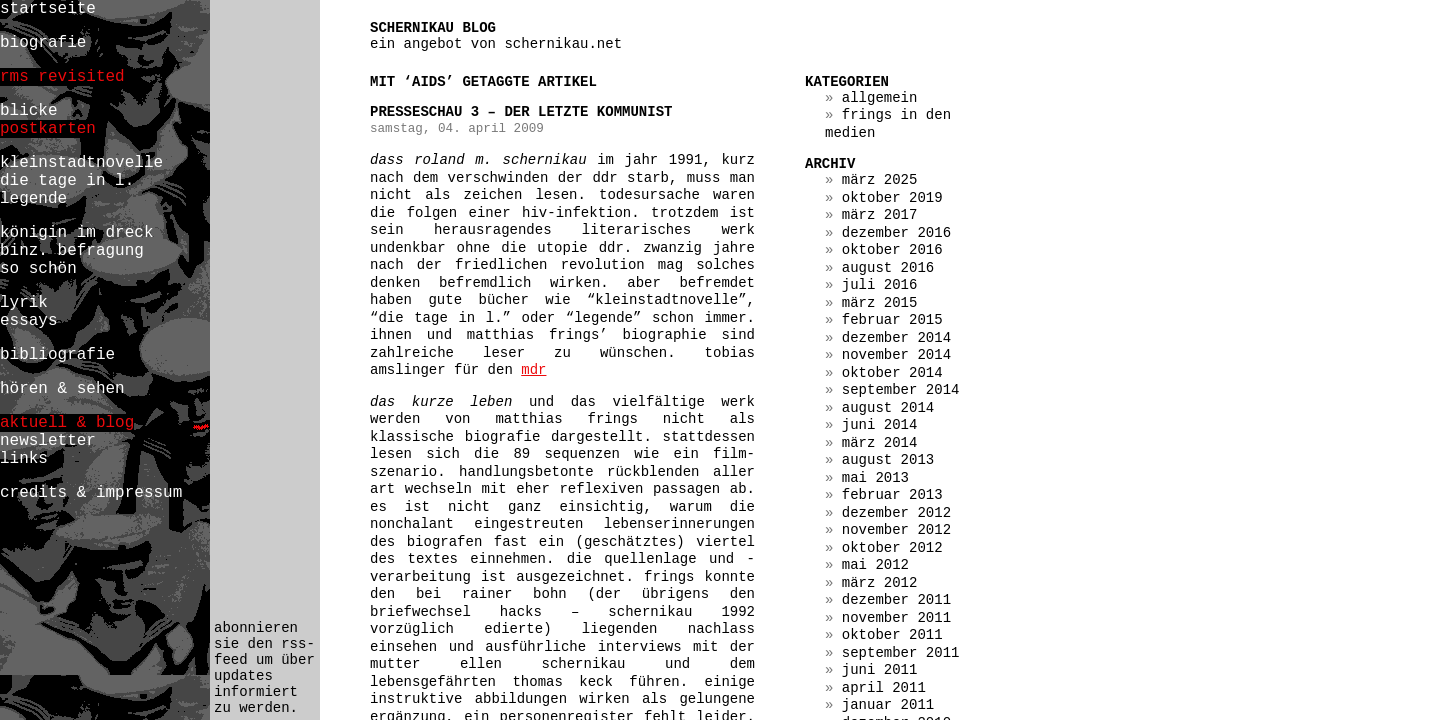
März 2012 (880, 583)
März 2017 (880, 215)
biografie (43, 43)
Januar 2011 (888, 705)
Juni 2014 (880, 425)
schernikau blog (433, 28)
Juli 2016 (880, 285)
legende (33, 199)
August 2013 (888, 460)
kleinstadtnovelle (81, 163)
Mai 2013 (875, 478)
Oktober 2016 (892, 250)
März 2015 (880, 303)
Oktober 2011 (892, 635)
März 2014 (880, 443)
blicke (29, 111)
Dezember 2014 (896, 338)
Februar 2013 (892, 495)
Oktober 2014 (892, 373)
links (24, 459)
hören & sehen (62, 389)
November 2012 (896, 530)
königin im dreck (76, 233)
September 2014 (901, 390)
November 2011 (896, 618)
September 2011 (901, 653)
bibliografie (57, 355)
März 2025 (880, 180)
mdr (533, 370)
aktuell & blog (67, 423)
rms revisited (62, 77)
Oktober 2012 (892, 548)
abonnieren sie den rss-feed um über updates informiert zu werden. (264, 668)
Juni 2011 (880, 670)
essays (29, 321)
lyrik (24, 303)
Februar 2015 (892, 320)
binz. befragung (72, 251)
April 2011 (884, 688)
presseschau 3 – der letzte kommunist (521, 112)
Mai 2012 (875, 565)
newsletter (48, 441)
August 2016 (888, 268)
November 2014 (896, 355)
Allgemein (880, 98)
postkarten (48, 129)
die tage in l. (67, 181)
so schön (38, 269)
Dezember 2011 (896, 600)
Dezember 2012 (896, 513)
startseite (48, 9)
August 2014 (888, 408)
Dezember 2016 (896, 233)
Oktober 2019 (892, 198)
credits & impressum (91, 493)
